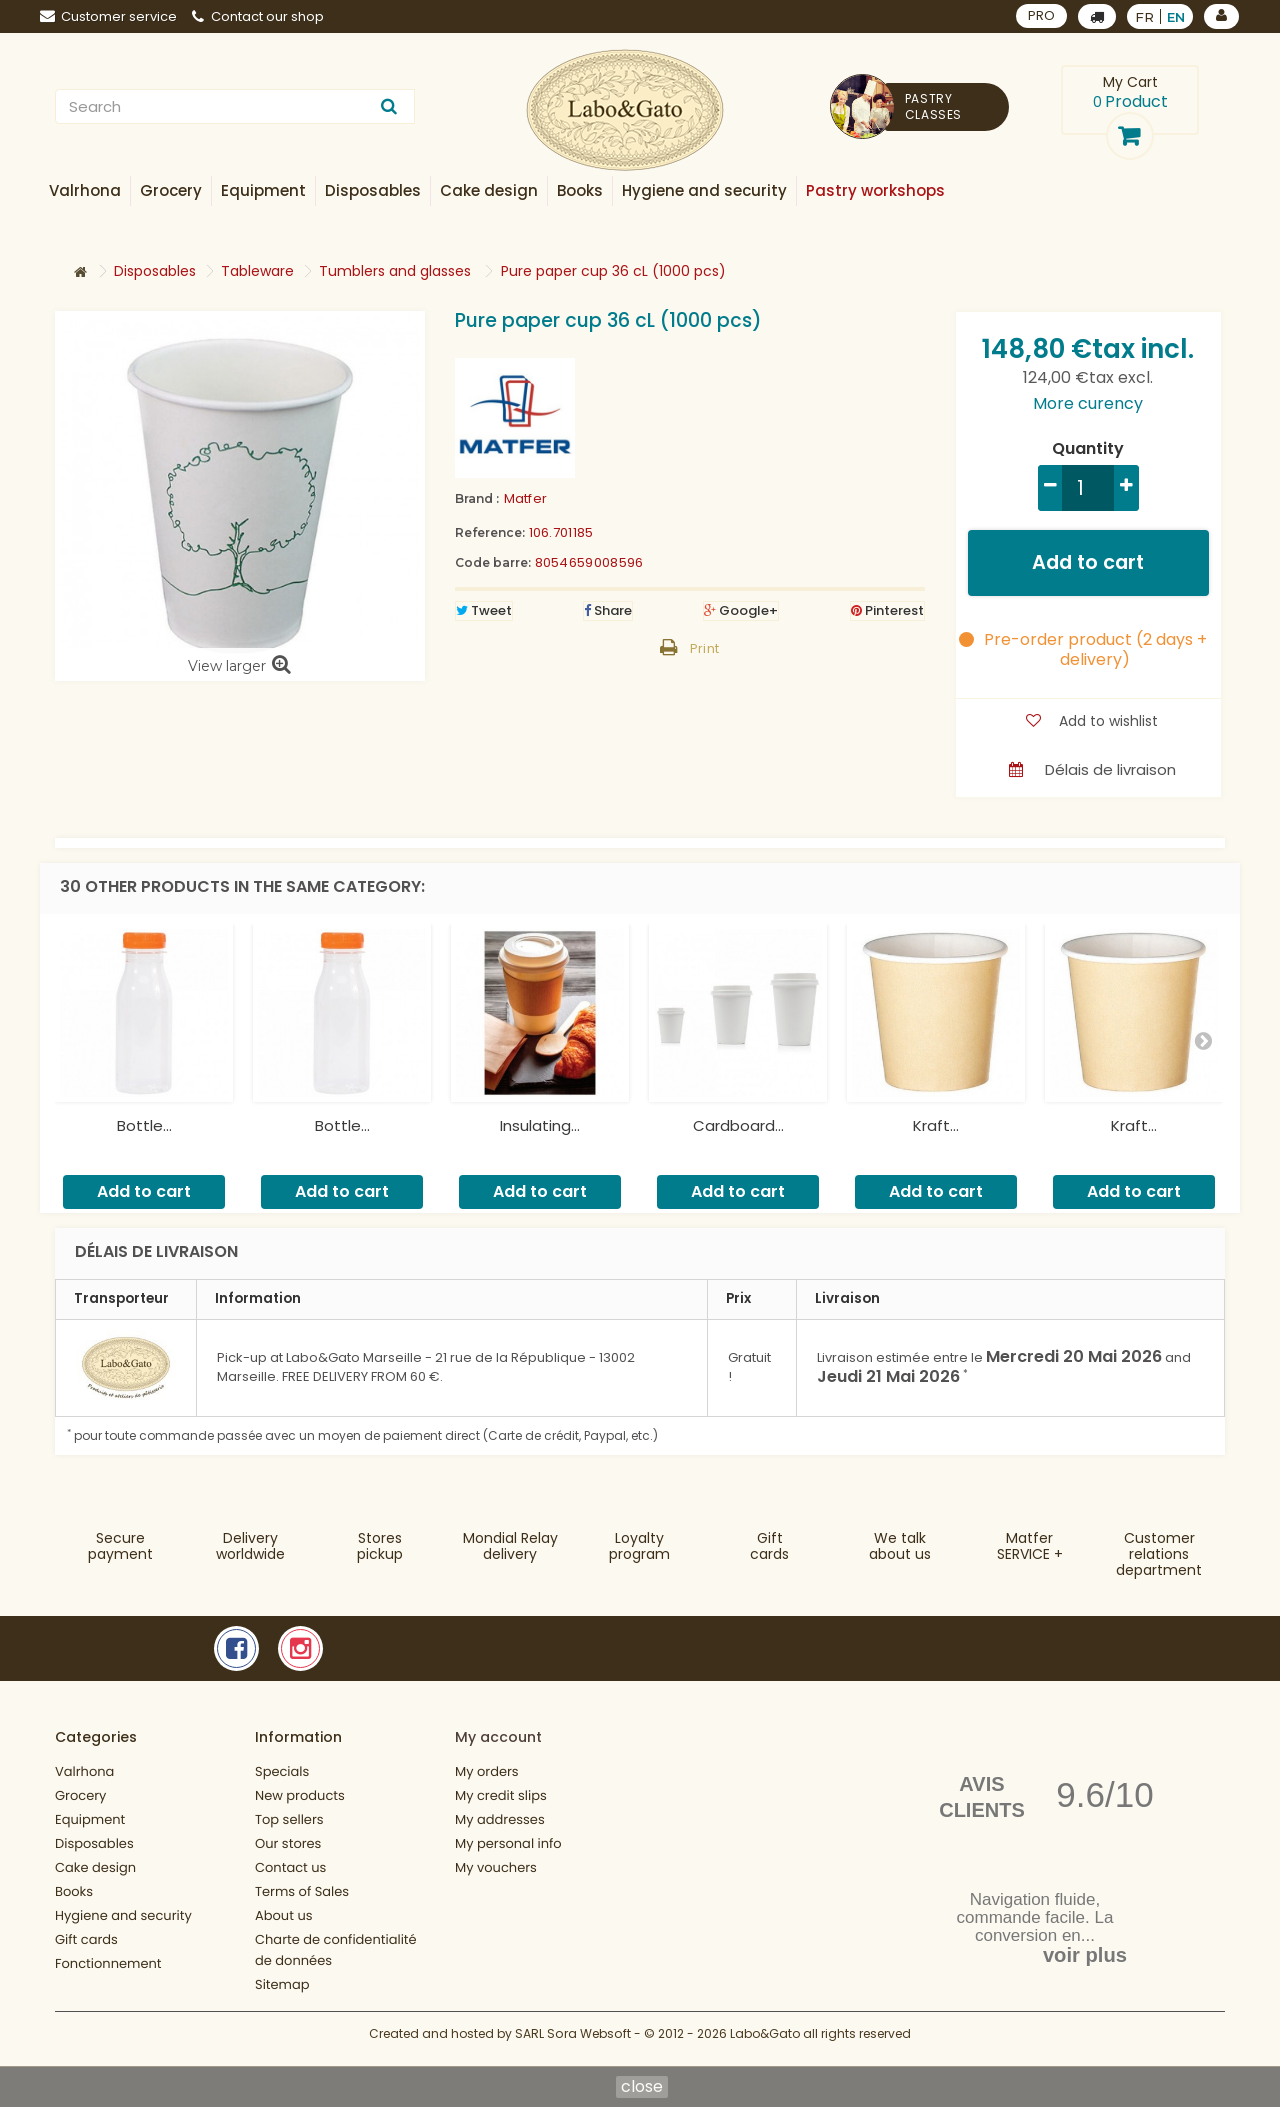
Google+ (741, 610)
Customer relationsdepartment (1159, 1554)
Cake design (95, 1867)
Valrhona (84, 1771)
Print (705, 648)
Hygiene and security (123, 1915)
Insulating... (540, 1125)
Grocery (80, 1795)
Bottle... (144, 1125)
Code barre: (493, 562)
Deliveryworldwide (250, 1546)
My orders (487, 1771)
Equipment (90, 1819)
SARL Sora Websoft (573, 2044)
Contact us (290, 1867)
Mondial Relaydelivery (510, 1546)
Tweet (484, 610)
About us (284, 1915)
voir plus (1085, 1955)
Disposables (94, 1843)
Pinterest (887, 610)
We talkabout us (900, 1546)
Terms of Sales (302, 1891)
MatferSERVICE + (1030, 1546)
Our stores (288, 1843)
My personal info (508, 1843)
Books (74, 1891)
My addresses (500, 1819)
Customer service (108, 16)
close (642, 2087)
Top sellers (289, 1819)
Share (608, 610)
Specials (282, 1771)
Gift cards (769, 1546)
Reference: (490, 532)
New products (300, 1795)
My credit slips (501, 1795)
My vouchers (496, 1867)
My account (498, 1737)
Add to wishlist (1106, 721)
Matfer (526, 498)
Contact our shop (258, 16)
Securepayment (120, 1546)
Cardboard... (738, 1125)
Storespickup (380, 1546)
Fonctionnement (108, 1963)
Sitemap (282, 1984)
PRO (1041, 15)
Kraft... (936, 1125)
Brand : (477, 498)
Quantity (1088, 449)
